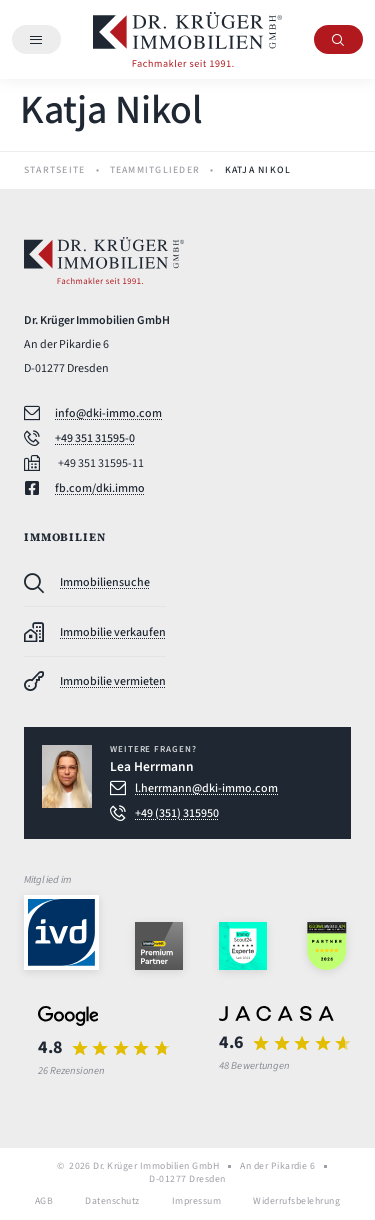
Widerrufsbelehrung (296, 1201)
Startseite (55, 170)
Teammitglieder (155, 170)
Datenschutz (112, 1201)
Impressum (196, 1201)
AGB (44, 1201)
